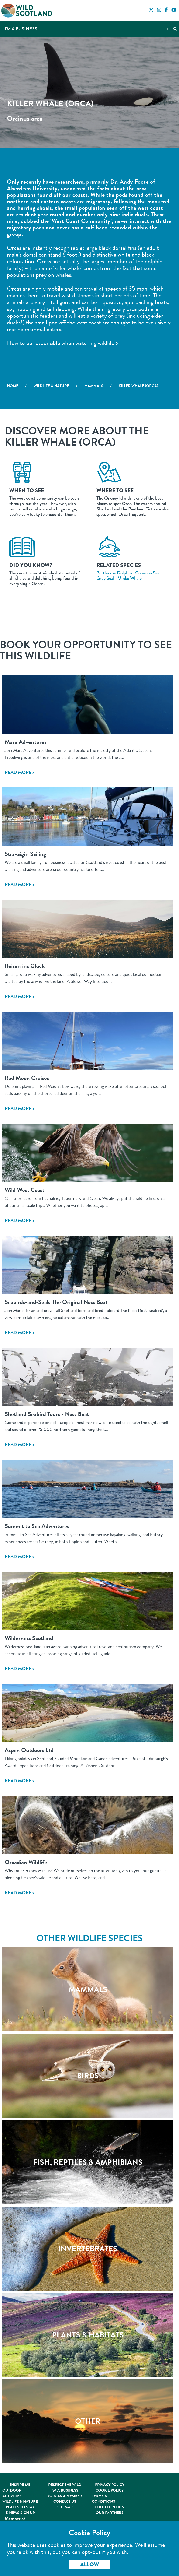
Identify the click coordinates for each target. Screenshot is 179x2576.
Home (12, 386)
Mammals (93, 386)
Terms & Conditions (103, 2498)
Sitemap (64, 2507)
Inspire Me (20, 2485)
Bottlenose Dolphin (114, 572)
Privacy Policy (109, 2485)
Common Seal (148, 572)
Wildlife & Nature (51, 386)
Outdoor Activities (11, 2493)
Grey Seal (105, 578)
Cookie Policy (110, 2490)
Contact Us (64, 2501)
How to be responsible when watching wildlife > (62, 343)
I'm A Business (64, 2490)
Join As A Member (65, 2496)
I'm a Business (21, 28)
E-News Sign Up (20, 2513)
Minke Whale (129, 578)
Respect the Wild (64, 2485)
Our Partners (110, 2513)
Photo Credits (109, 2507)
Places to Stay (20, 2507)
